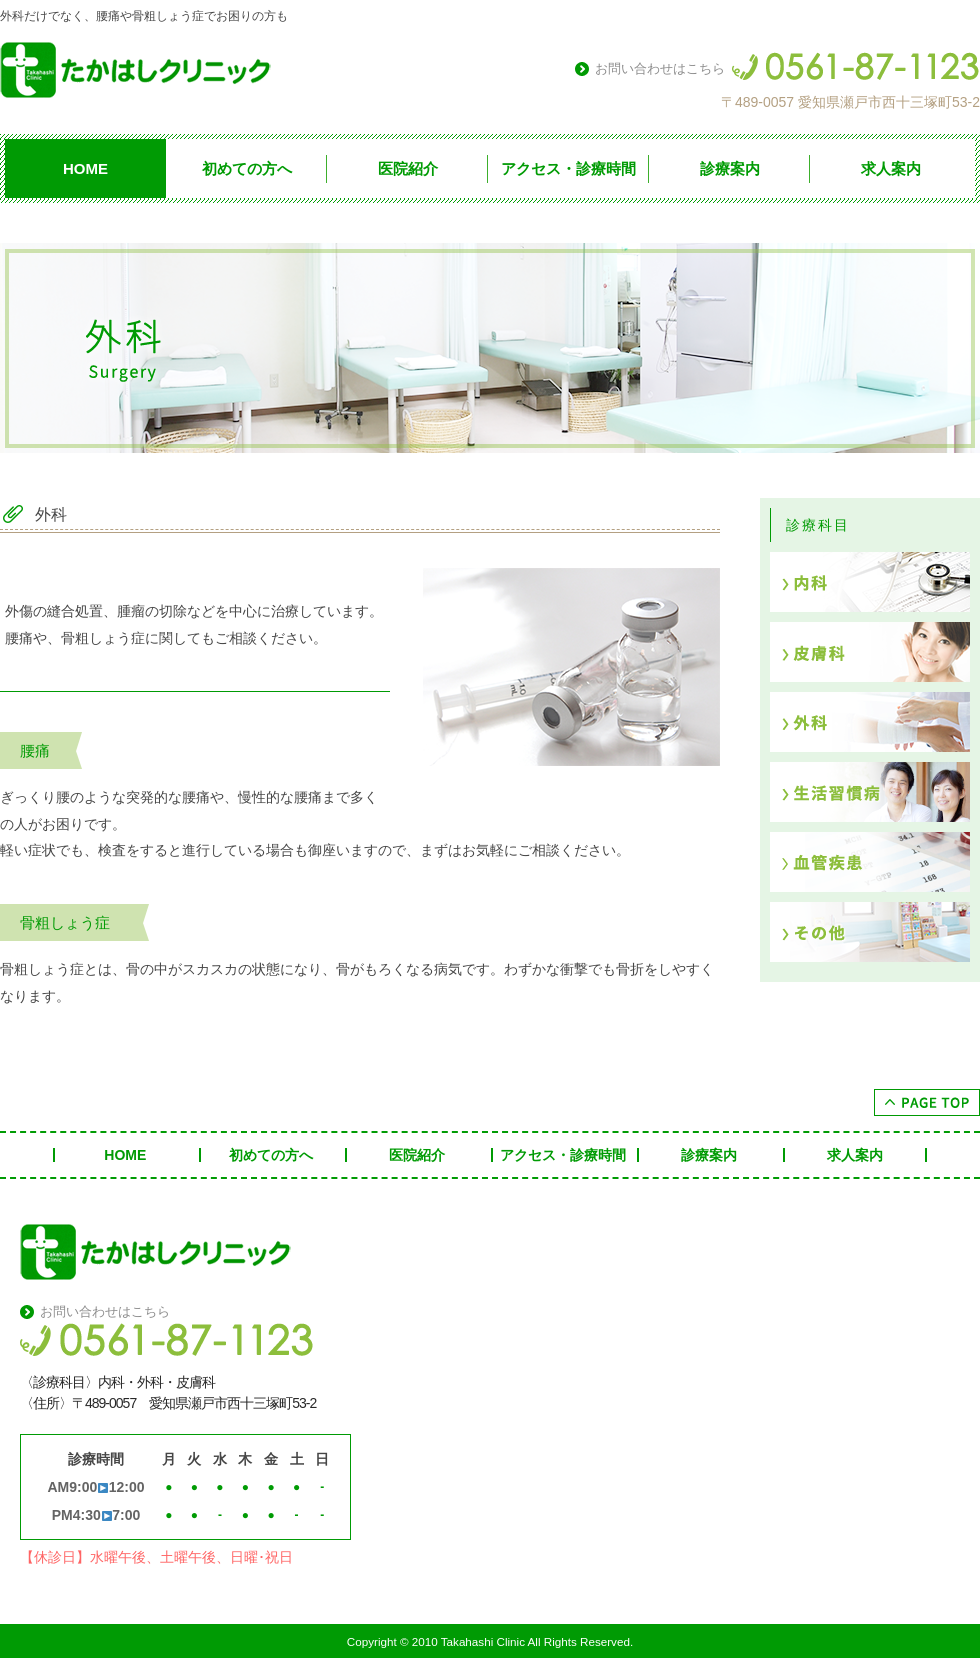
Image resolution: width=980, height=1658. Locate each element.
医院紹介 (408, 168)
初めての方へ (247, 168)
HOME (85, 168)
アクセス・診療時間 (568, 168)
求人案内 (891, 168)
